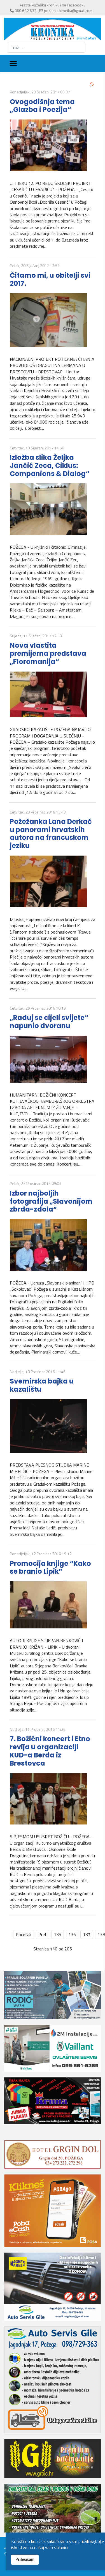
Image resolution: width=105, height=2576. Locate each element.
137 (86, 1934)
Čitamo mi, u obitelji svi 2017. (50, 279)
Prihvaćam (24, 2559)
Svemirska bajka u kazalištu (42, 1385)
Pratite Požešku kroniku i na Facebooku (52, 5)
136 (72, 1934)
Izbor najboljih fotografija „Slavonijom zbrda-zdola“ (51, 1201)
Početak (23, 1934)
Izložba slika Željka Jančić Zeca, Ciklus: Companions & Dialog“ (49, 465)
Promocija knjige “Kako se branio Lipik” (50, 1567)
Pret (42, 1934)
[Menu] (13, 63)
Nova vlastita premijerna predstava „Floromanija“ (48, 653)
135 (57, 1934)
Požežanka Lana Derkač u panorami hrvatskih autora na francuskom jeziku (51, 833)
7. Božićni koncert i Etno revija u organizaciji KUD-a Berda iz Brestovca (50, 1751)
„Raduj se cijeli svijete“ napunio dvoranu (49, 1021)
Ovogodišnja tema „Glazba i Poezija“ (42, 105)
